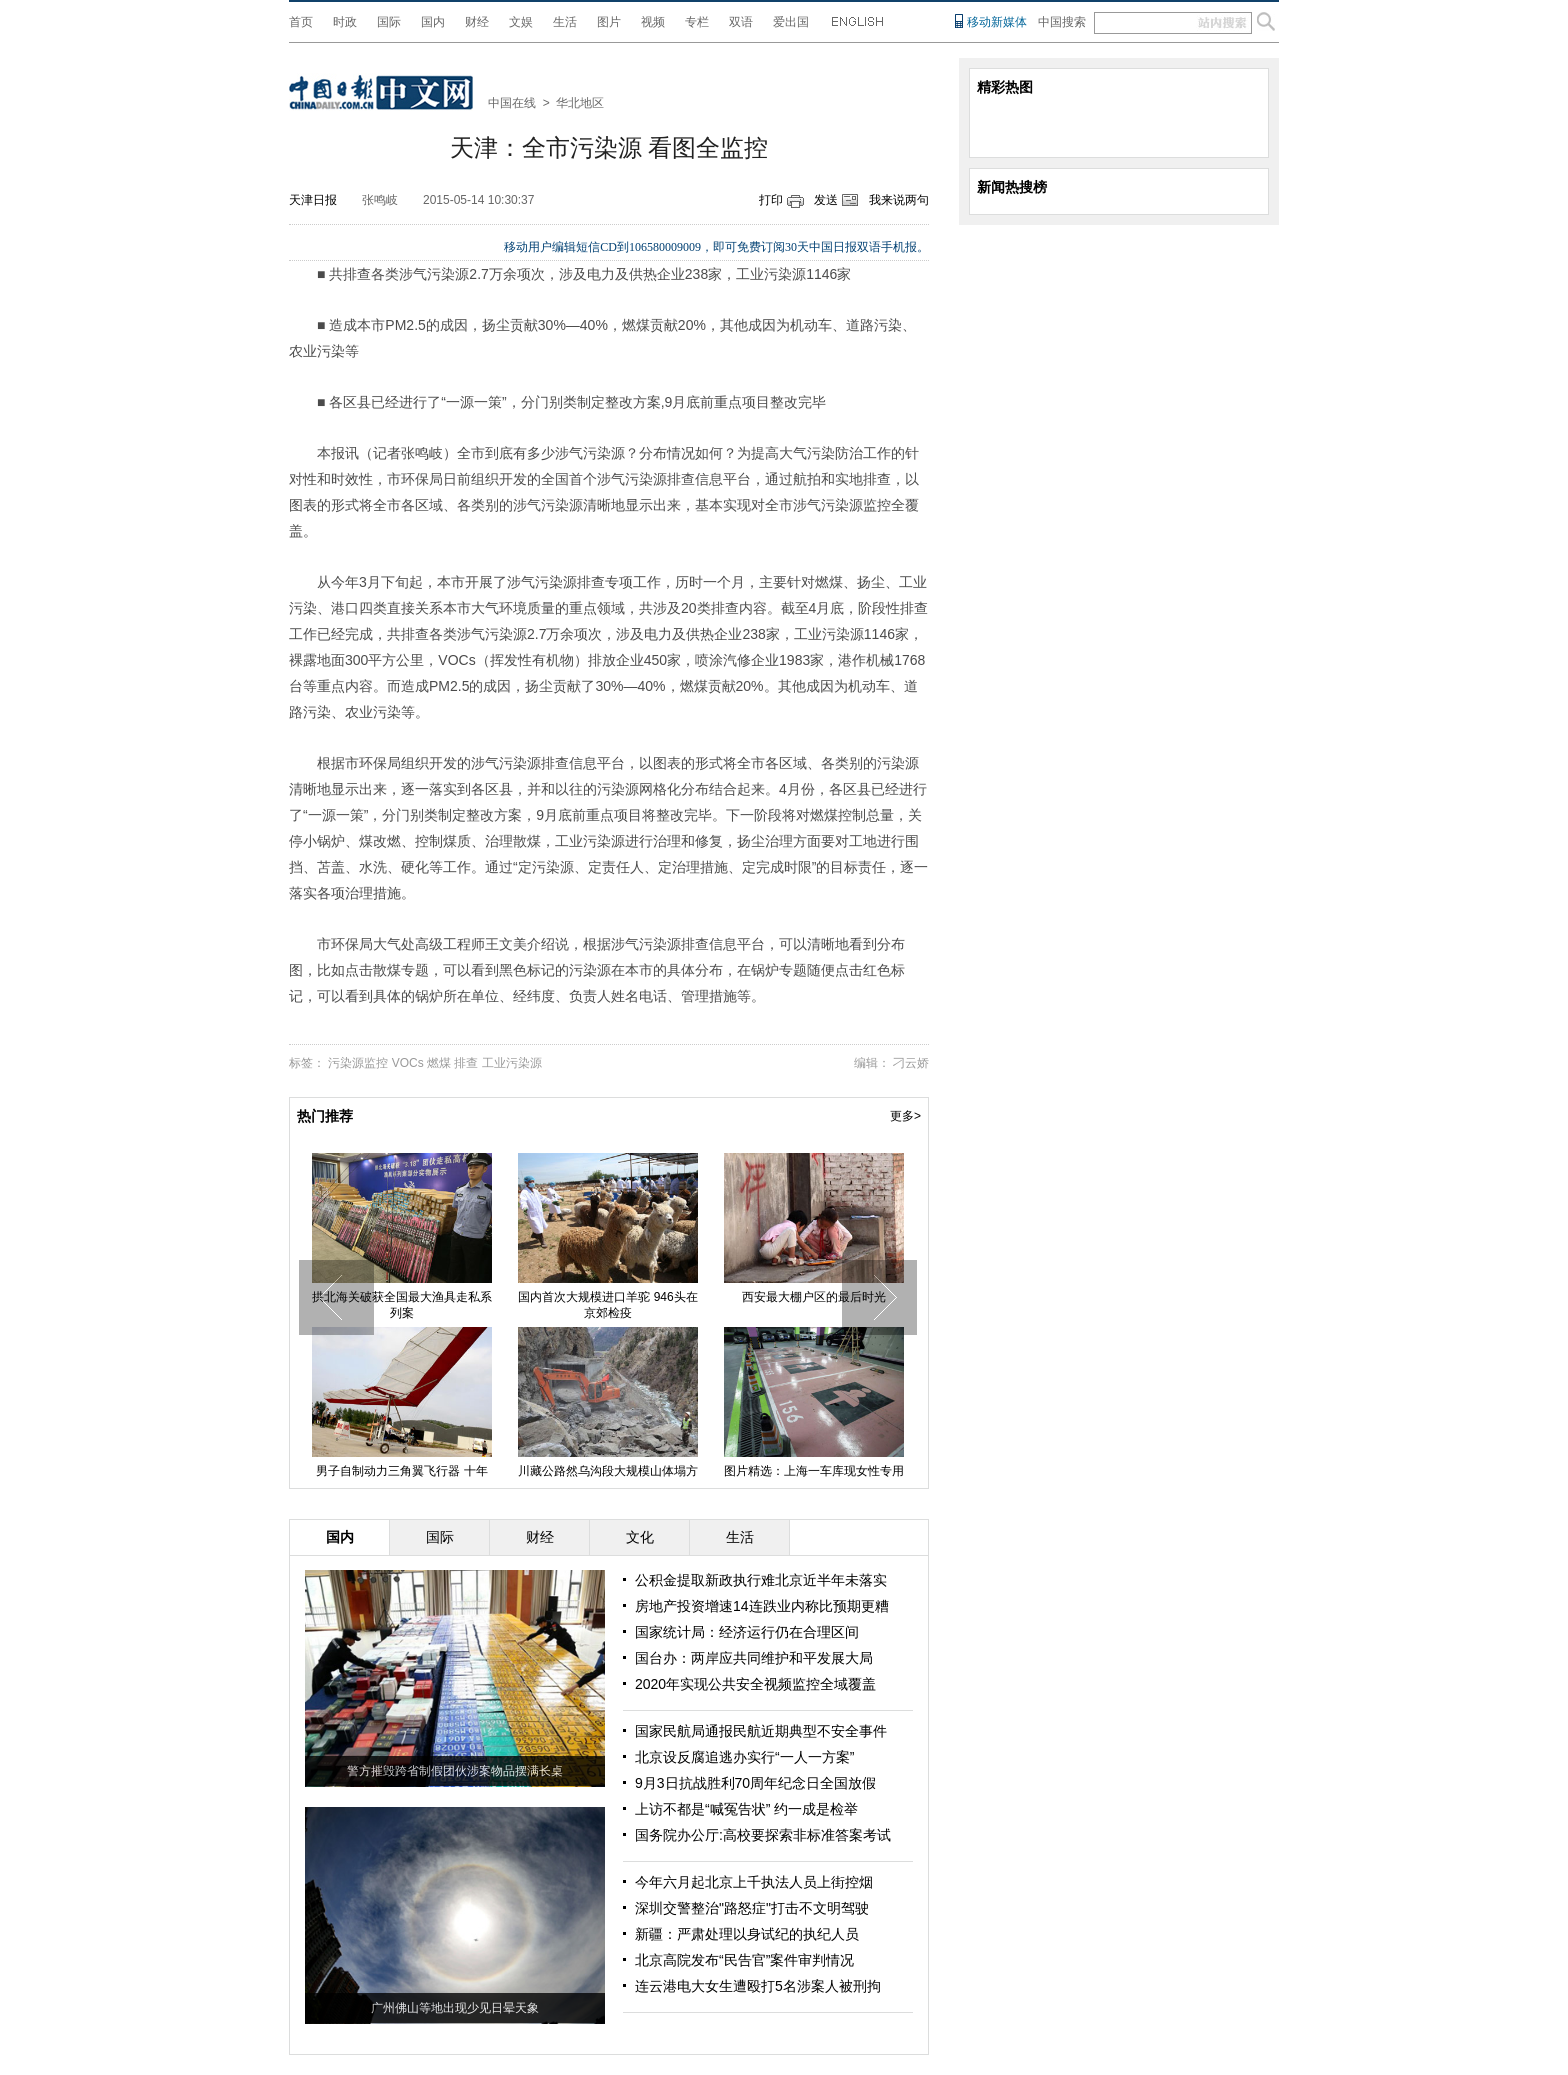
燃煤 (439, 1063)
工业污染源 (512, 1063)
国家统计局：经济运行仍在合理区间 (747, 1632)
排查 (466, 1063)
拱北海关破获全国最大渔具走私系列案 (402, 1305)
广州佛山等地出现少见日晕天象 (455, 2008)
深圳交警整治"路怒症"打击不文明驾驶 (752, 1908)
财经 (477, 22)
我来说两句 (899, 200)
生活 (565, 22)
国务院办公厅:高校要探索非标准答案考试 (763, 1835)
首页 (301, 22)
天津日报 (313, 200)
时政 (345, 22)
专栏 (697, 22)
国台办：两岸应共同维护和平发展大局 (754, 1658)
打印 (771, 200)
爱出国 (791, 22)
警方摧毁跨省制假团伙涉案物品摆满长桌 (455, 1771)
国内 (433, 22)
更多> (905, 1116)
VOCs (408, 1063)
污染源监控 (358, 1063)
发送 (826, 200)
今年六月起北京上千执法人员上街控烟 (754, 1882)
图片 (609, 22)
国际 (389, 22)
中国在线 (512, 103)
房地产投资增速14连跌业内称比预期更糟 (762, 1606)
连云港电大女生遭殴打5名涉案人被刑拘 (758, 1986)
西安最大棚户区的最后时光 (814, 1297)
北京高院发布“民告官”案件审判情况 (744, 1960)
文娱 (521, 22)
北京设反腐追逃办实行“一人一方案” (744, 1757)
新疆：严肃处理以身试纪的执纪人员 (747, 1934)
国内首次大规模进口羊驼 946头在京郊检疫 (607, 1305)
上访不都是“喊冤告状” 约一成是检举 (746, 1809)
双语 (741, 22)
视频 (653, 22)
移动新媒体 (997, 22)
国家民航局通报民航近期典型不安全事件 (761, 1731)
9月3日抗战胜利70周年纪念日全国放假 (755, 1783)
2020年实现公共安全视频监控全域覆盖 (755, 1684)
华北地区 (580, 103)
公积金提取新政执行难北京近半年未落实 (761, 1580)
